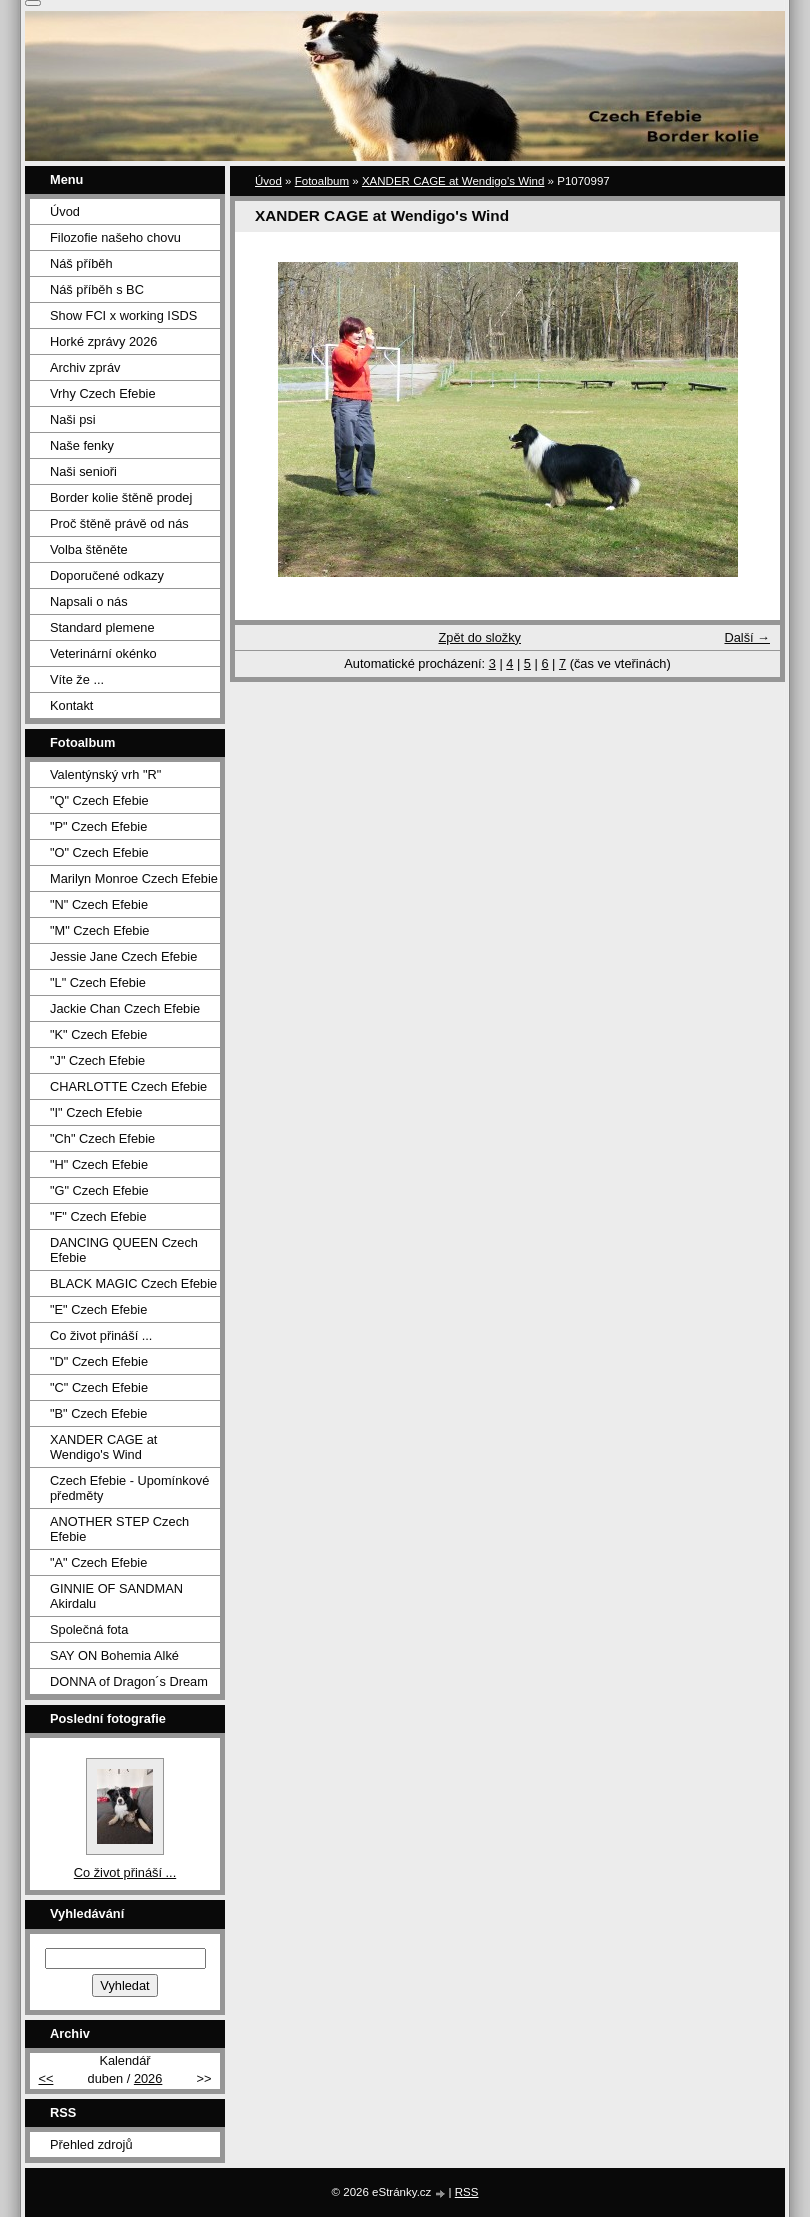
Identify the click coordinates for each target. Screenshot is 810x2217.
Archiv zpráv (85, 367)
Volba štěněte (89, 549)
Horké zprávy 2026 (103, 341)
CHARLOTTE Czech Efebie (128, 1086)
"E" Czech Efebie (98, 1309)
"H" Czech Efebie (99, 1164)
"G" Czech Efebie (99, 1190)
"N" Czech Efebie (99, 904)
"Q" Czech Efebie (99, 800)
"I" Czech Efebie (96, 1112)
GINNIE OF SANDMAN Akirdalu (116, 1596)
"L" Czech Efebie (98, 982)
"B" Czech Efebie (98, 1413)
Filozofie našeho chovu (115, 237)
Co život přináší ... (101, 1335)
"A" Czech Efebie (98, 1562)
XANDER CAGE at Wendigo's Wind (453, 181)
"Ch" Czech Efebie (102, 1138)
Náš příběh (81, 263)
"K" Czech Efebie (98, 1034)
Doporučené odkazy (107, 575)
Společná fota (89, 1629)
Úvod (268, 181)
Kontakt (71, 705)
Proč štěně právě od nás (119, 523)
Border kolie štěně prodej (121, 497)
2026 (148, 2078)
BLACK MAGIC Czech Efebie (133, 1283)
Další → (747, 637)
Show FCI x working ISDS (123, 315)
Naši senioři (83, 471)
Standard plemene (102, 627)
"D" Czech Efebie (99, 1361)
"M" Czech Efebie (99, 930)
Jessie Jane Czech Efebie (123, 956)
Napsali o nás (89, 601)
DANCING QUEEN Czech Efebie (124, 1250)
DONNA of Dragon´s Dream (129, 1681)
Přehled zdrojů (91, 2144)
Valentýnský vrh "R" (105, 774)
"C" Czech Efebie (99, 1387)
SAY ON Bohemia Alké (114, 1655)
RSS (467, 2192)
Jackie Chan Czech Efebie (125, 1008)
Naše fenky (82, 445)
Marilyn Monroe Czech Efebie (134, 878)
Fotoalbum (322, 181)
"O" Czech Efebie (99, 852)
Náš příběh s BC (97, 289)
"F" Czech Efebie (98, 1216)
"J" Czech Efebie (97, 1060)
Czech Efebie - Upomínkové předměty (129, 1488)
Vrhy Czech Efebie (103, 393)
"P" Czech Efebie (98, 826)
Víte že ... (77, 679)
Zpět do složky (479, 637)
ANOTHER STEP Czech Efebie (119, 1529)
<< (45, 2078)
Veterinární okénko (103, 653)
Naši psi (73, 419)
